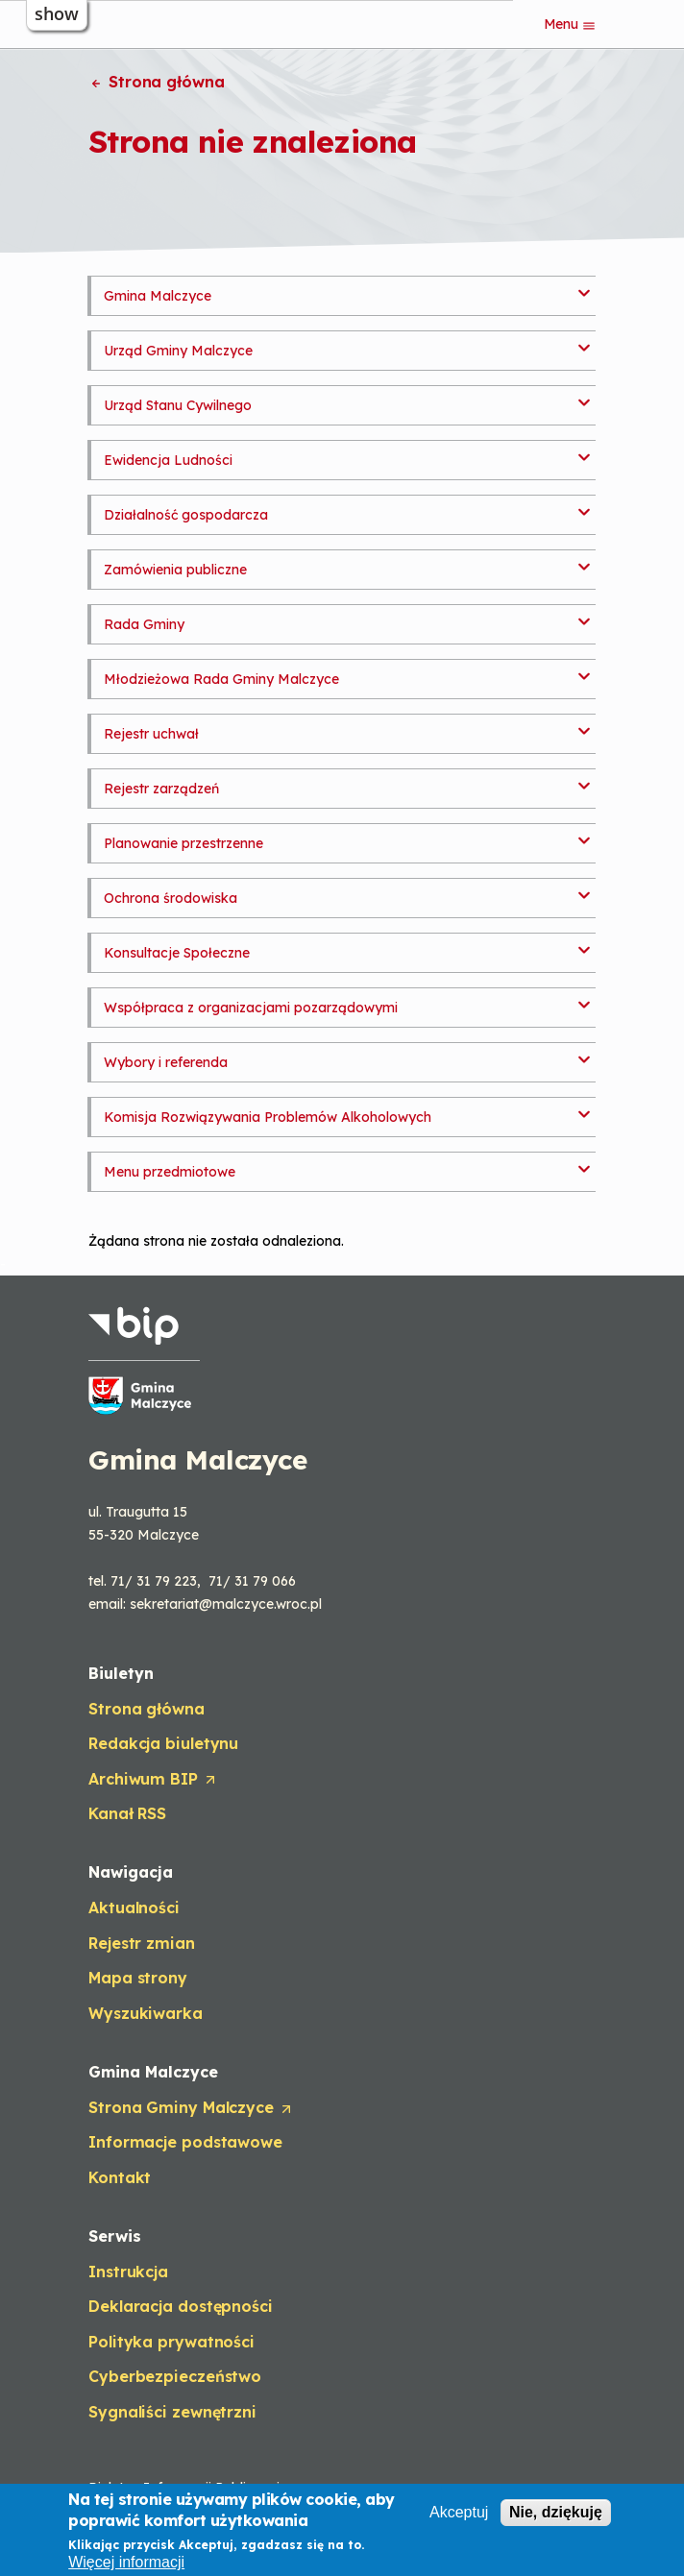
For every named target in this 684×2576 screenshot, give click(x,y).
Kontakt (119, 2177)
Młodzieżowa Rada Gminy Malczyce (221, 679)
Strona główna (156, 81)
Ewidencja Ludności (168, 460)
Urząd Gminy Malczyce (178, 350)
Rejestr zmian (141, 1943)
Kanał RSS (127, 1813)
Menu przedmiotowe (169, 1171)
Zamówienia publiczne (175, 569)
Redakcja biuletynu (163, 1743)
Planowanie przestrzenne (183, 843)
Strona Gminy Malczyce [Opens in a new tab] (191, 2108)
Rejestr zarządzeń (161, 788)
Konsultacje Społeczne (177, 952)
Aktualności (134, 1907)
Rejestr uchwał (151, 733)
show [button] (57, 13)
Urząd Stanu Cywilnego (178, 405)
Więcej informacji (126, 2562)
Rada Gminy (144, 624)
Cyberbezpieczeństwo (174, 2376)
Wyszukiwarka (145, 2013)
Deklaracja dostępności (180, 2306)
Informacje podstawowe (185, 2141)
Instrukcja (128, 2271)
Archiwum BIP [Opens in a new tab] (153, 1779)
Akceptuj (458, 2512)
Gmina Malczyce (157, 295)
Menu (570, 24)
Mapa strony (137, 1977)
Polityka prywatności (171, 2341)
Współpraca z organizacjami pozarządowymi (251, 1007)
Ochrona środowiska (170, 898)
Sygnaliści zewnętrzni (172, 2411)
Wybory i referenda (166, 1062)
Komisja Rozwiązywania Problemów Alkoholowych (267, 1117)
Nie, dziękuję (555, 2512)
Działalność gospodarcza (186, 514)
